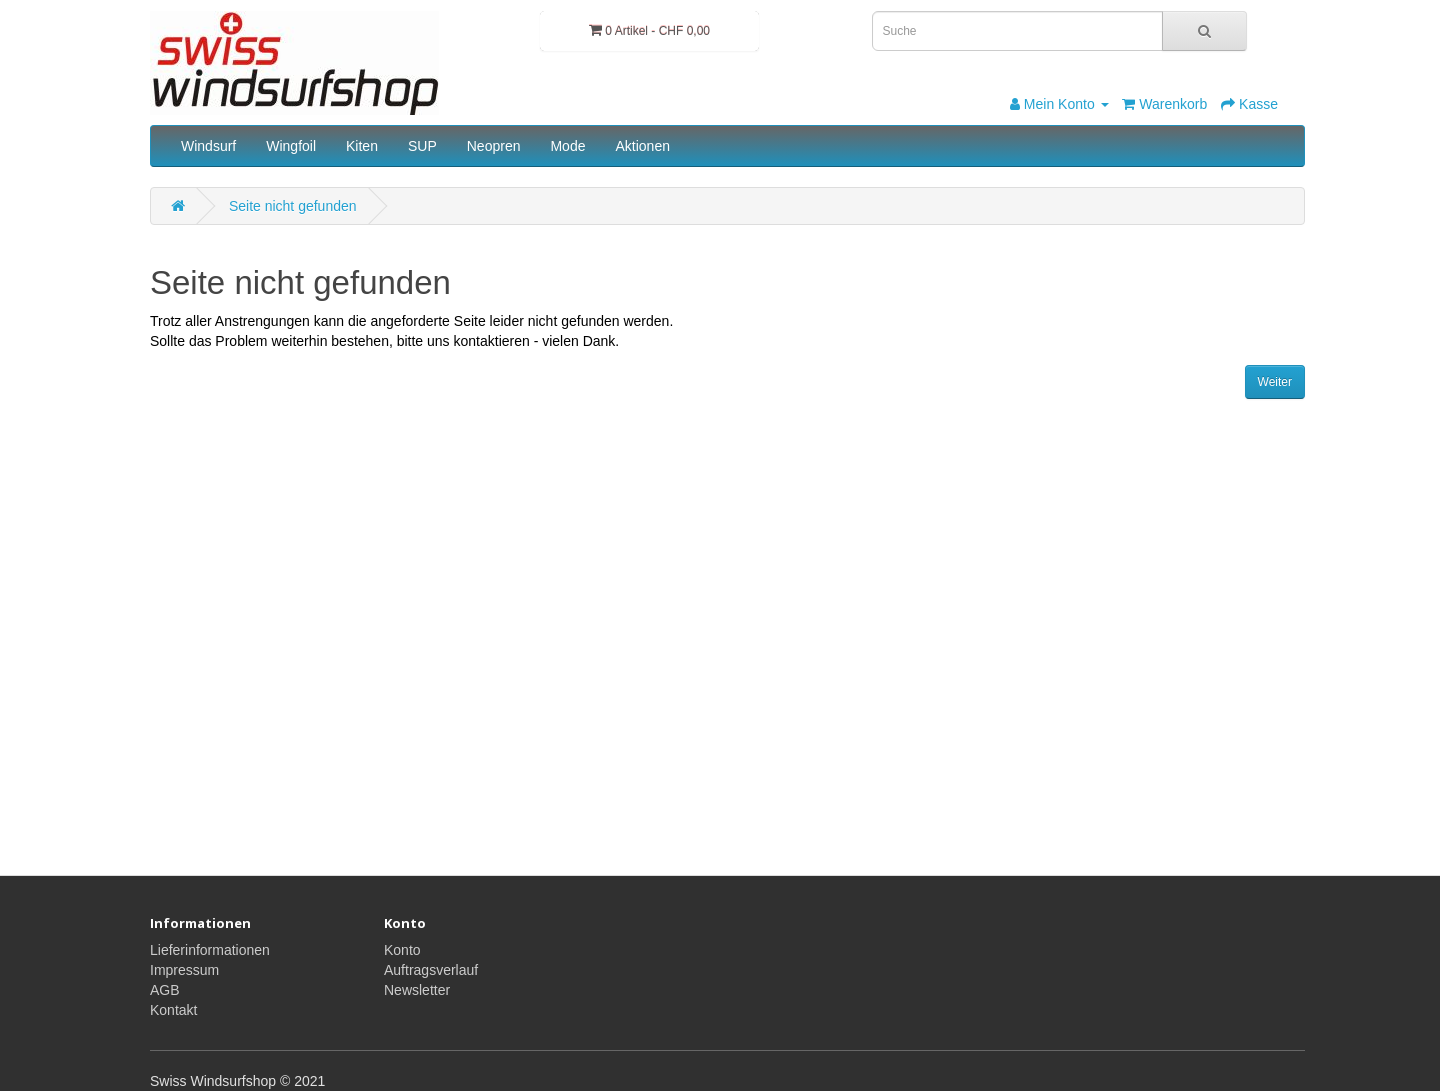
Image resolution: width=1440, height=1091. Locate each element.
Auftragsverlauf (431, 970)
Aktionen (642, 146)
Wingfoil (291, 146)
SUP (422, 146)
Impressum (184, 970)
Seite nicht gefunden (293, 206)
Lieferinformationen (210, 950)
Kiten (362, 146)
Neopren (494, 146)
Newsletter (417, 990)
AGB (165, 990)
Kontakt (173, 1010)
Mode (567, 146)
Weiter (1275, 382)
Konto (402, 950)
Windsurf (208, 146)
